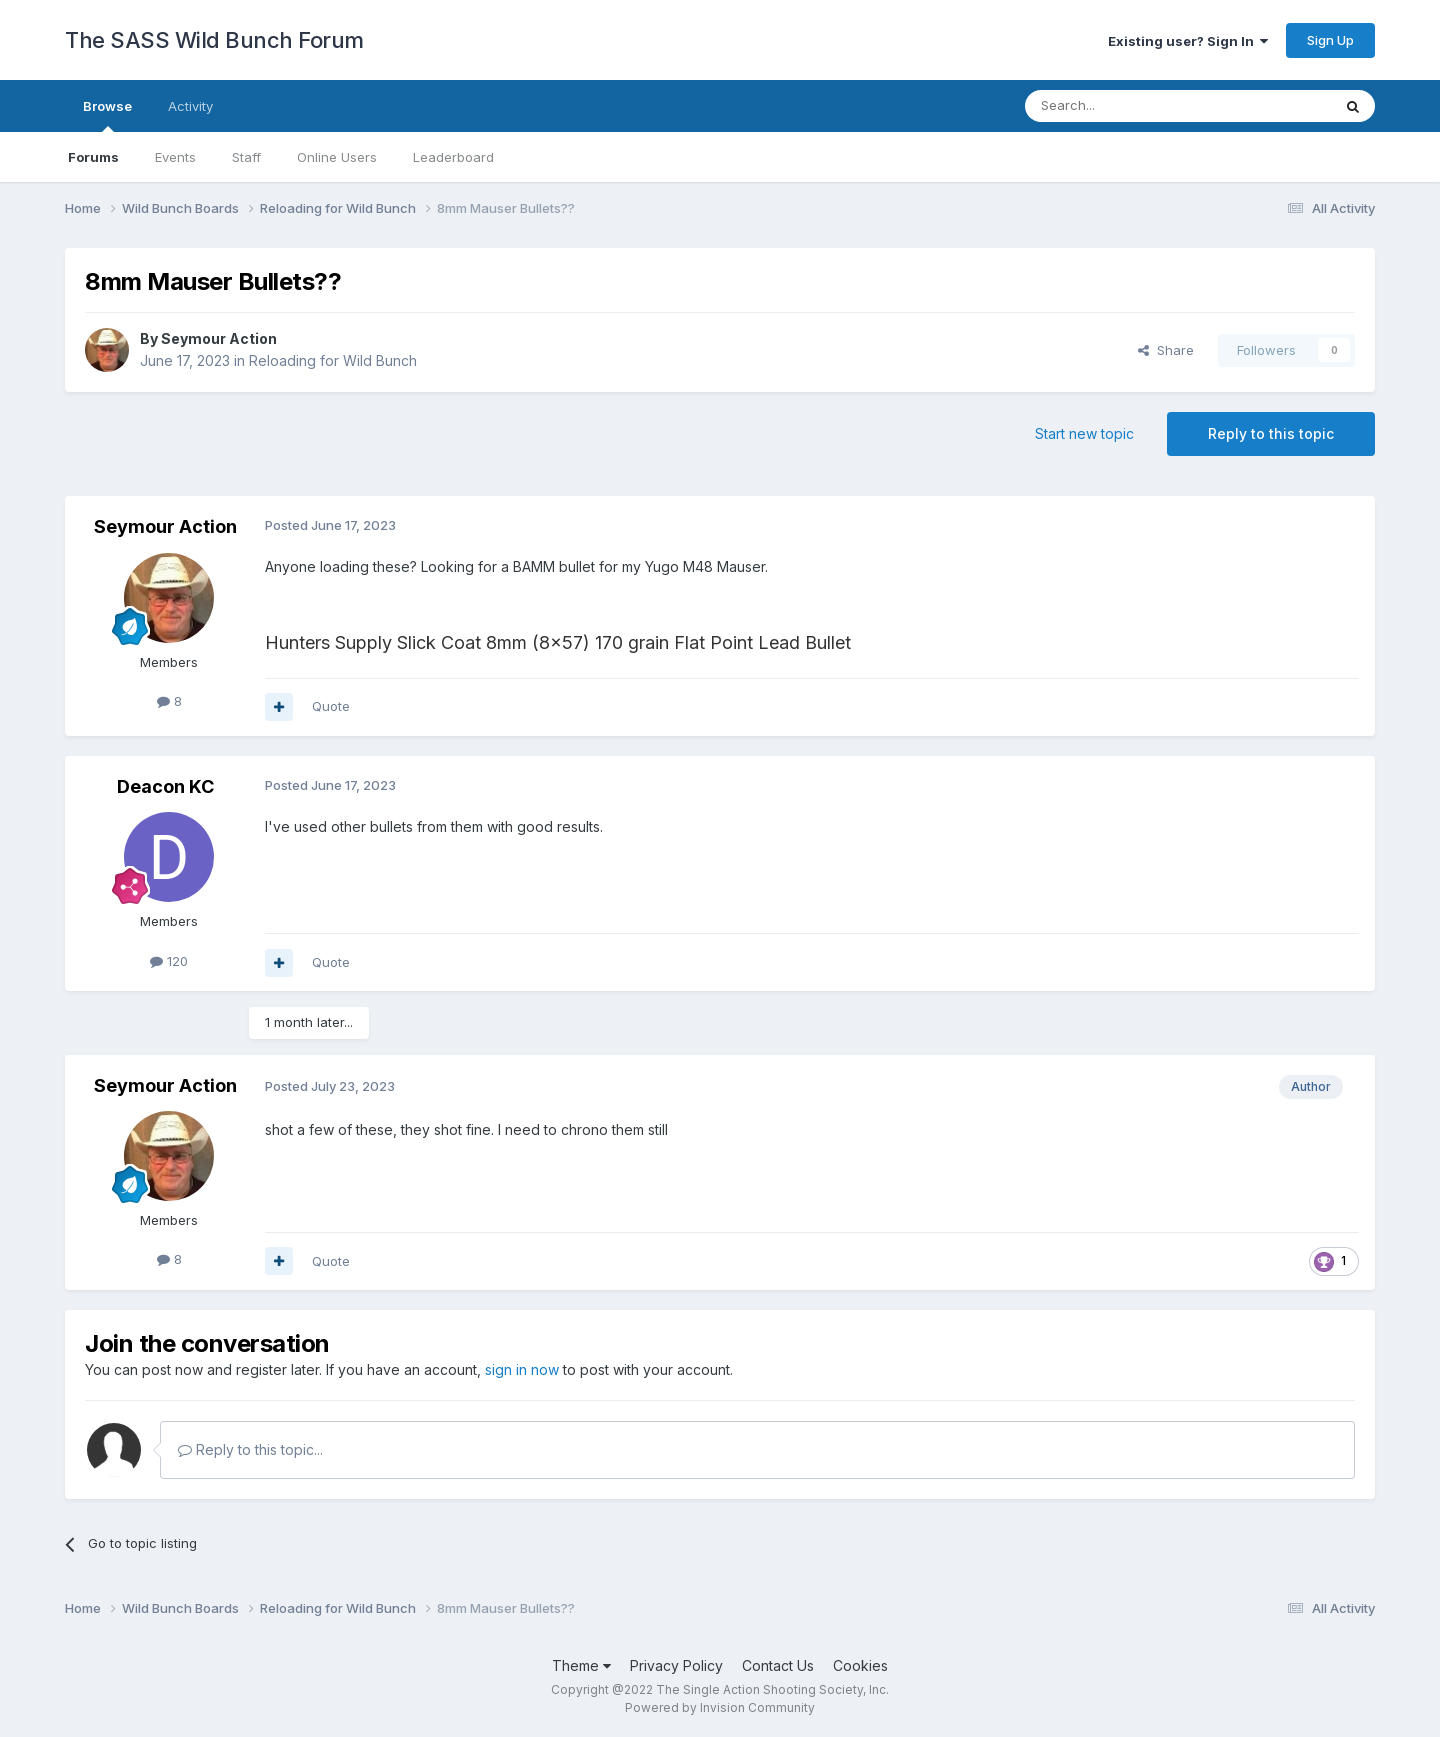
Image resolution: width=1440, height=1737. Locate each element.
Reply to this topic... (250, 1449)
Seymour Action (219, 338)
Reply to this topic (1271, 433)
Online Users (337, 157)
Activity (190, 106)
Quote (331, 706)
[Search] (1127, 106)
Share (1166, 350)
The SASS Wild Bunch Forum (214, 40)
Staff (246, 157)
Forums (93, 157)
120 (169, 961)
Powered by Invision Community (720, 1707)
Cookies (860, 1665)
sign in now (522, 1369)
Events (175, 157)
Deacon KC (165, 786)
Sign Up (1330, 40)
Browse (107, 115)
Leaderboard (453, 157)
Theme (581, 1665)
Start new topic (1084, 433)
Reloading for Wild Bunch (333, 360)
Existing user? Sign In (1188, 41)
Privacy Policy (676, 1665)
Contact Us (778, 1665)
